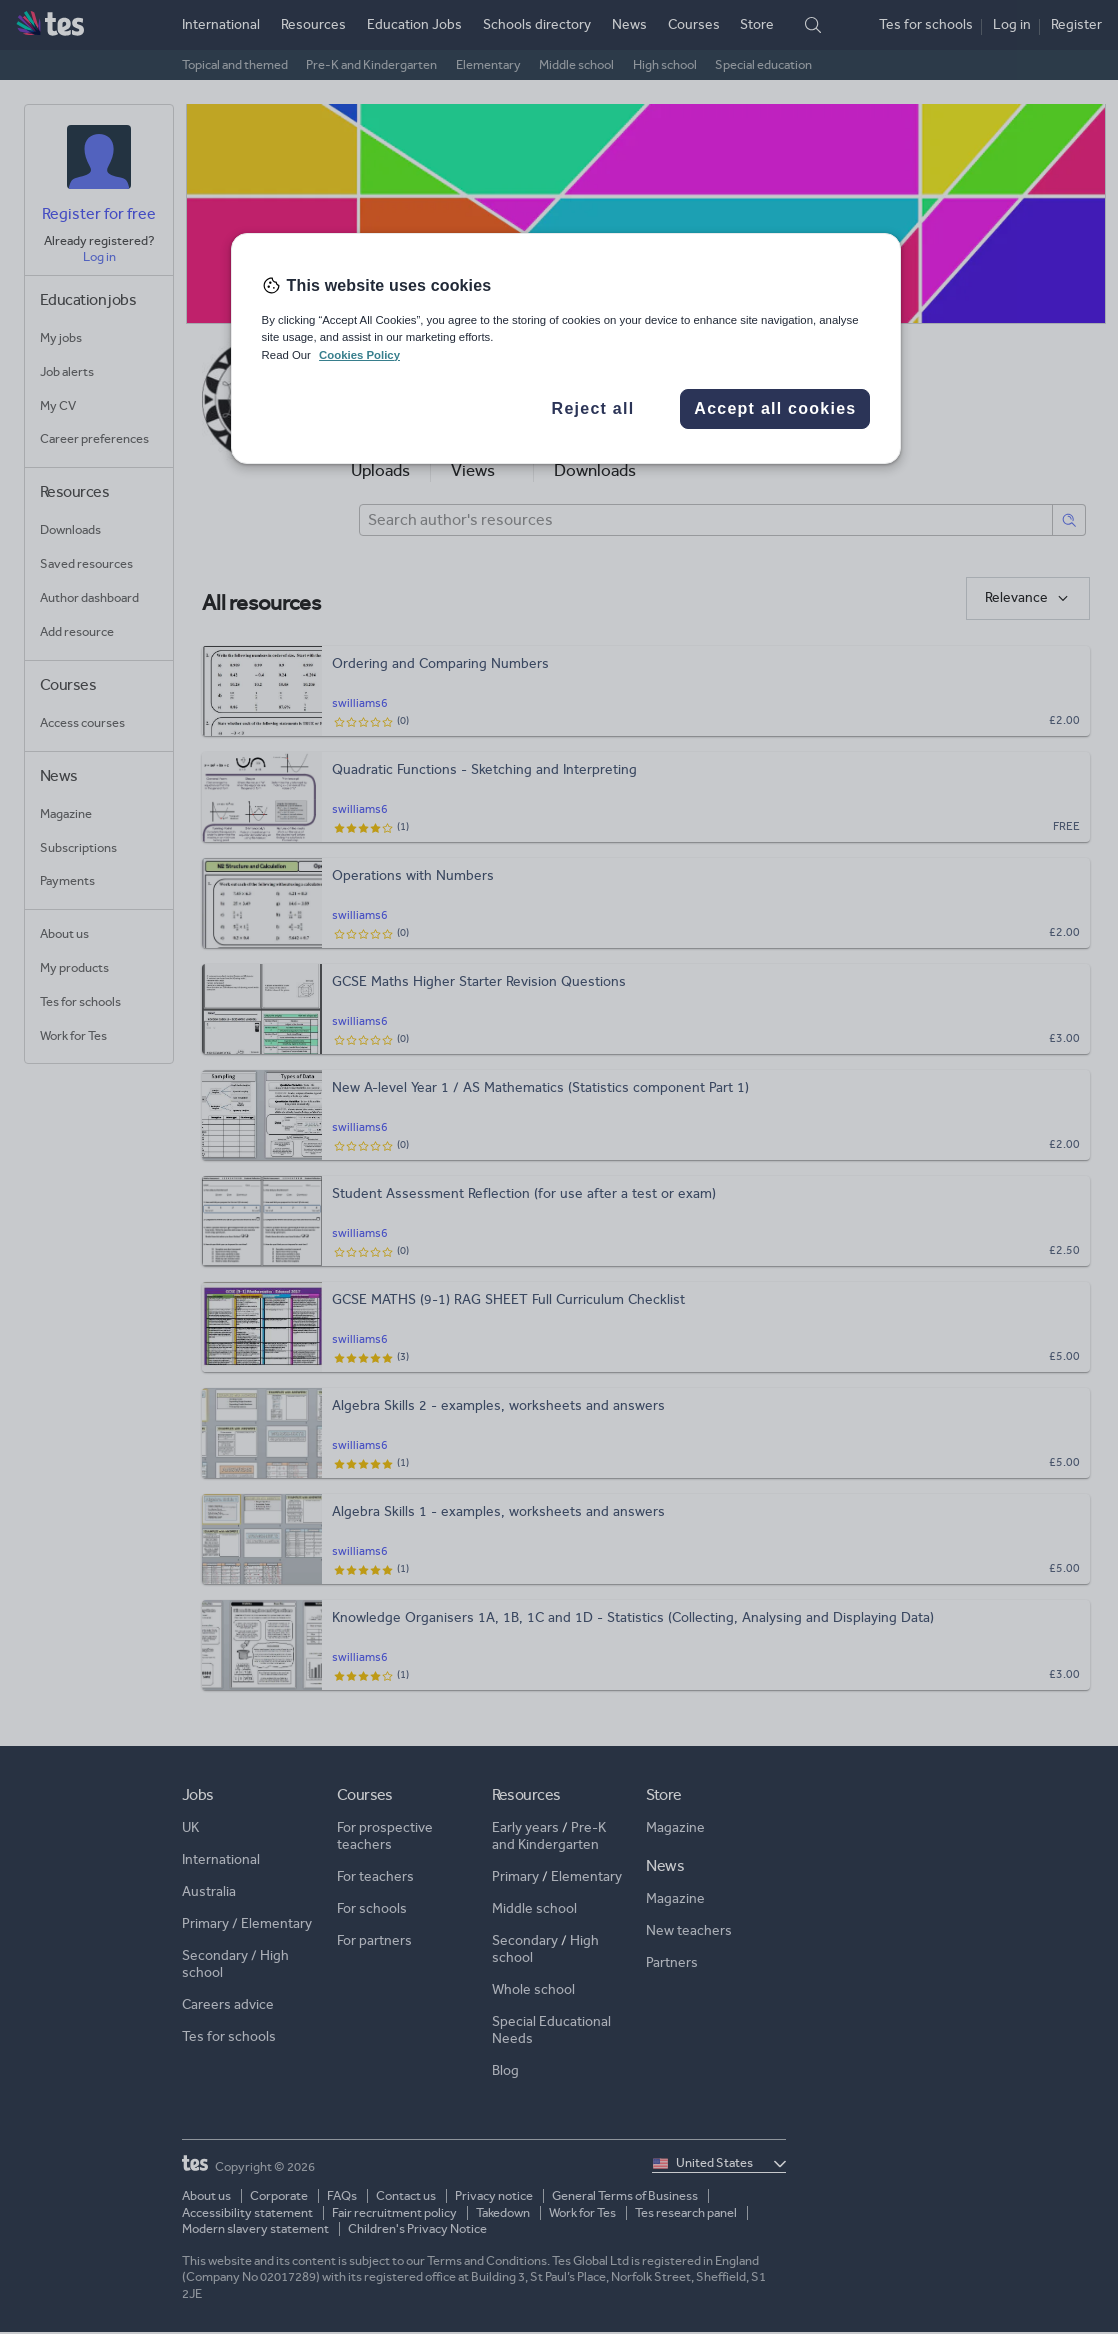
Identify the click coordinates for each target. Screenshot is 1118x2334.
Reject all (593, 408)
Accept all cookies (775, 408)
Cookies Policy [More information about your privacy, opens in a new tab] (359, 355)
